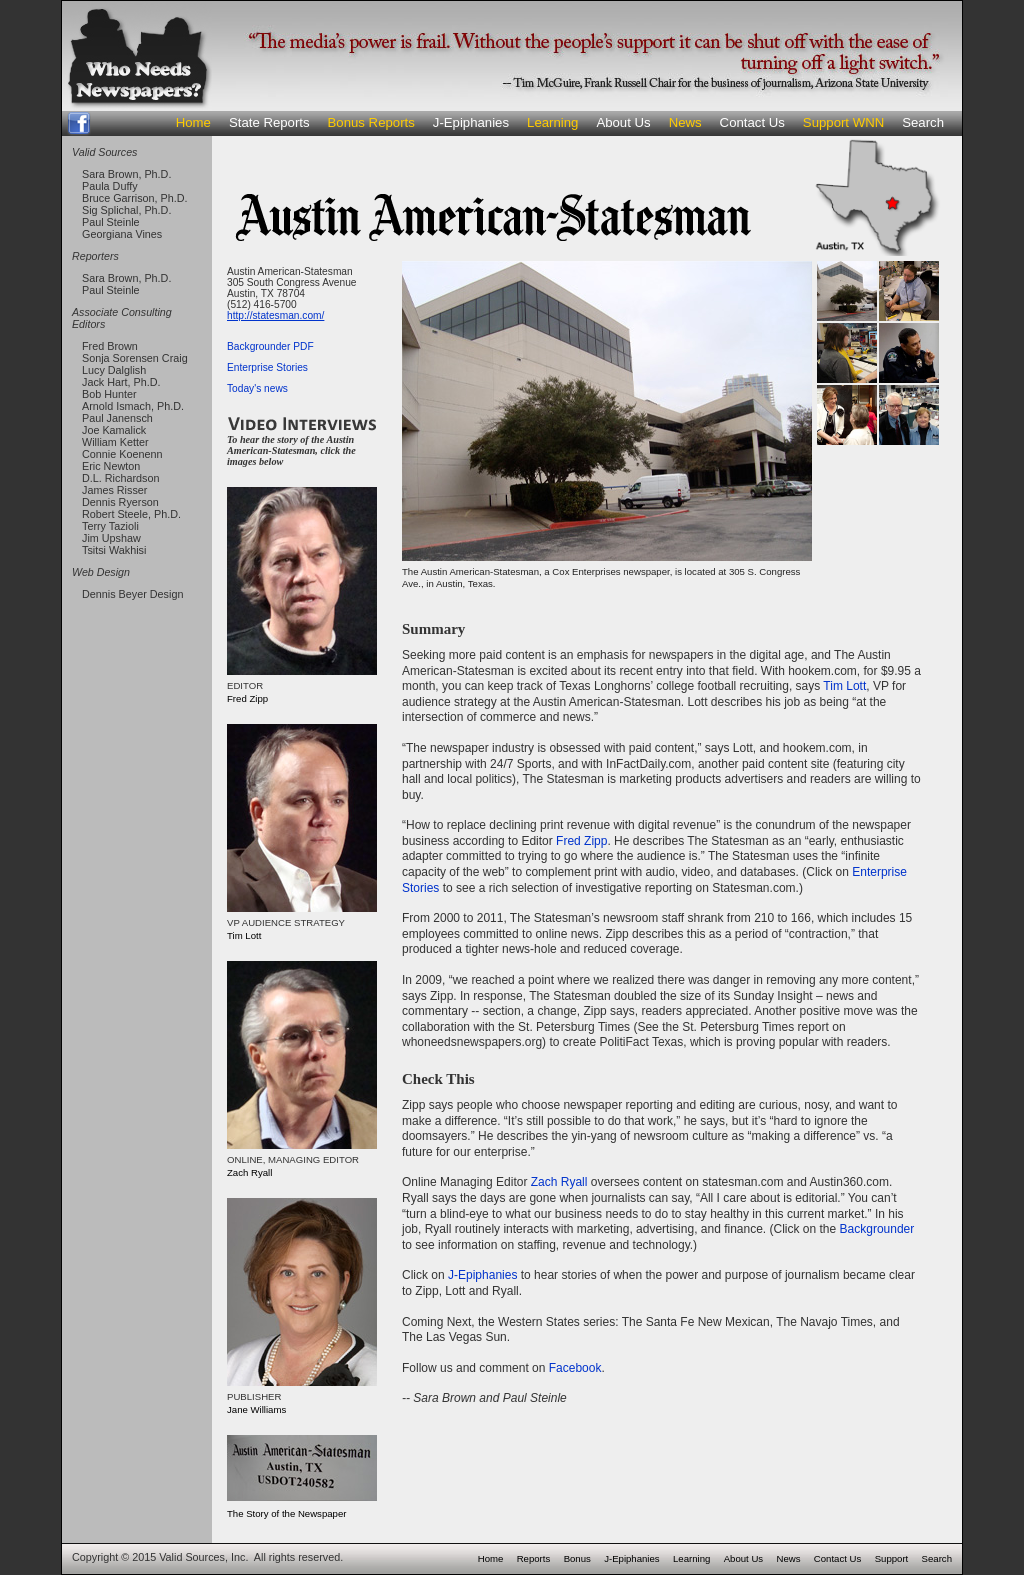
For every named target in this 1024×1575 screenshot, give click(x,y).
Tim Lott (844, 686)
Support (892, 1558)
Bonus (577, 1558)
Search (923, 122)
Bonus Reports (371, 122)
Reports (534, 1558)
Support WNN (843, 122)
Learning (552, 122)
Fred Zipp (581, 841)
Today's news (257, 388)
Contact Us (752, 122)
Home (193, 122)
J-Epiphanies (471, 122)
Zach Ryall (559, 1182)
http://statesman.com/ (275, 315)
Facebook (575, 1368)
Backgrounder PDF (270, 346)
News (685, 122)
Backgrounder (877, 1229)
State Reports (269, 122)
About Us (623, 122)
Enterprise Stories (267, 367)
